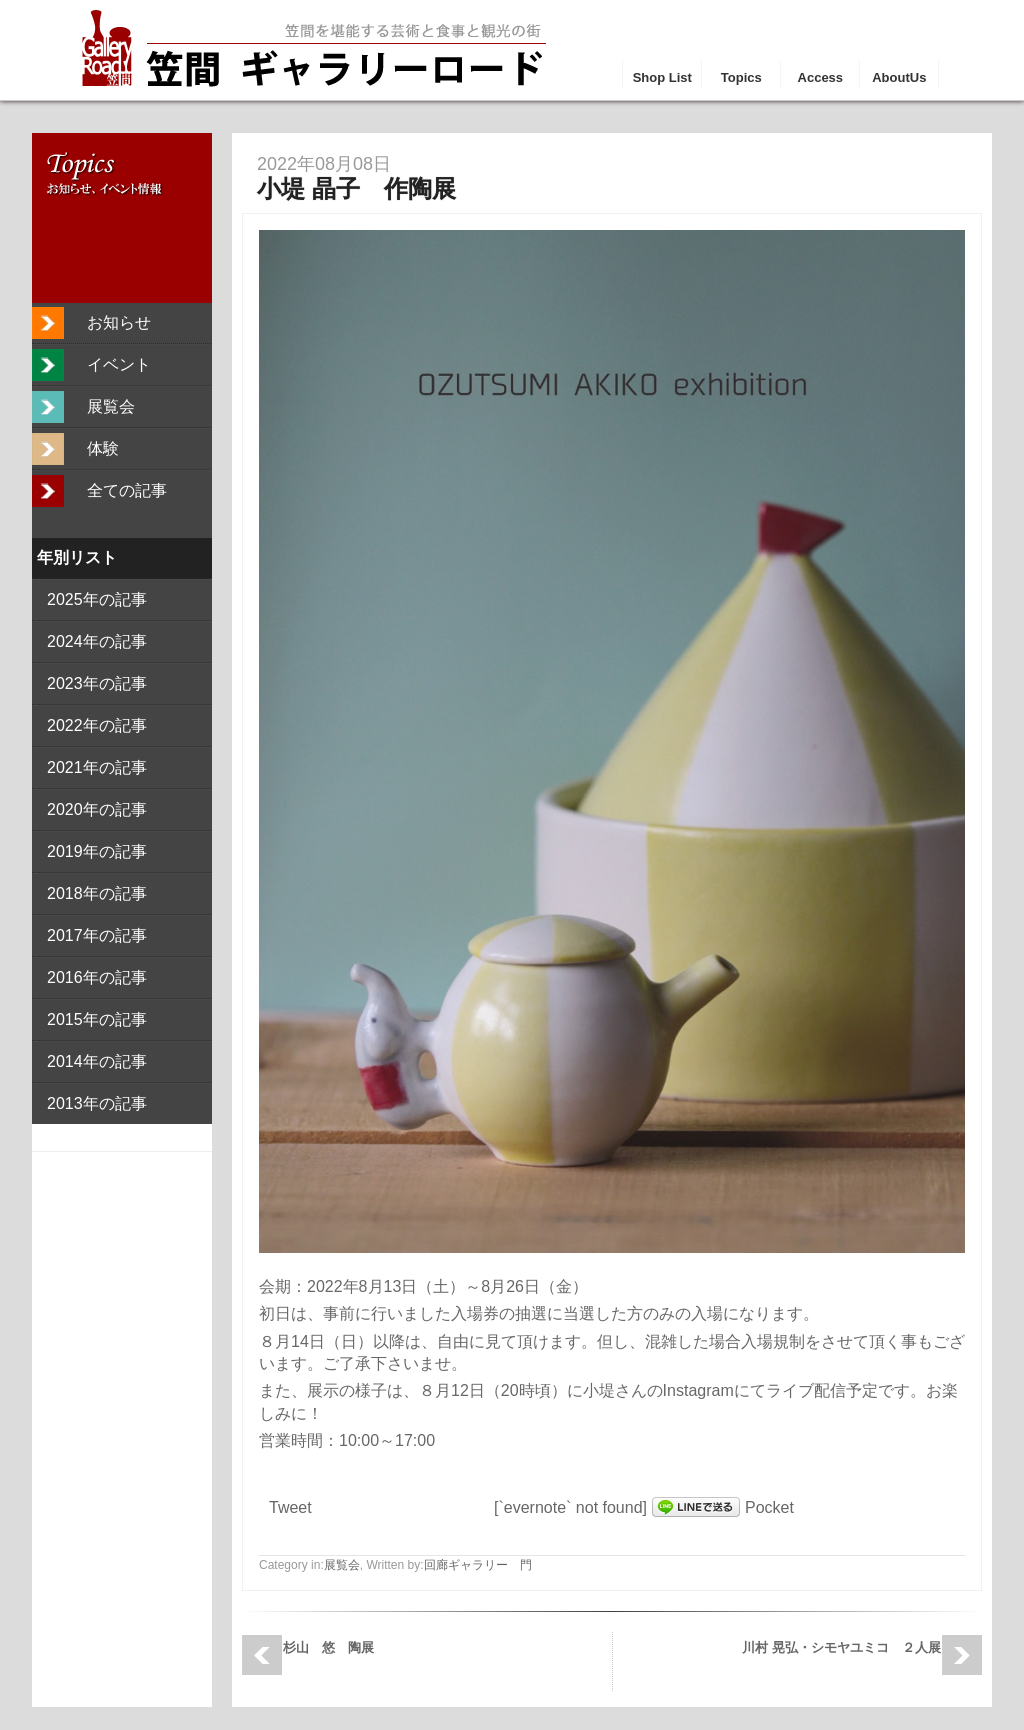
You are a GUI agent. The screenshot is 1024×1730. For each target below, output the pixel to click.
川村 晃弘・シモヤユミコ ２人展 (841, 1647)
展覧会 (342, 1565)
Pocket (769, 1507)
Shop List (662, 77)
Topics (741, 77)
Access (821, 77)
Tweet (290, 1507)
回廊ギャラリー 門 (478, 1565)
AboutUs (899, 77)
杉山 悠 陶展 (328, 1647)
